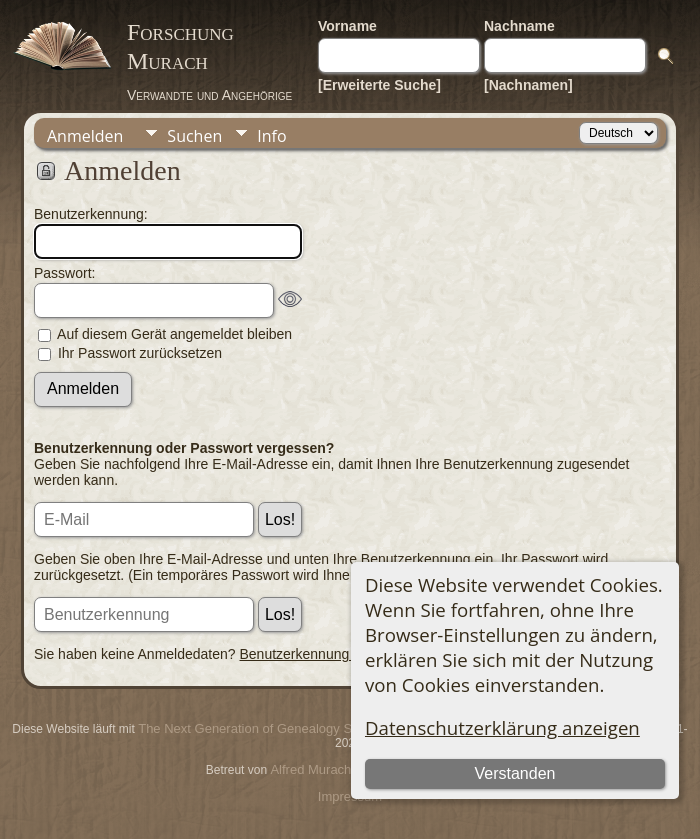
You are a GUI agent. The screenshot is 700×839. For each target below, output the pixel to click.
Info (271, 136)
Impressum (350, 796)
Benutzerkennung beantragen (332, 654)
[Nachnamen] (528, 85)
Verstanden (515, 773)
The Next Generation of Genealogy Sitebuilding (274, 728)
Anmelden (85, 136)
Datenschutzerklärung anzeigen (502, 727)
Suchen (194, 136)
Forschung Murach (180, 46)
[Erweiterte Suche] (379, 85)
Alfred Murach (310, 769)
